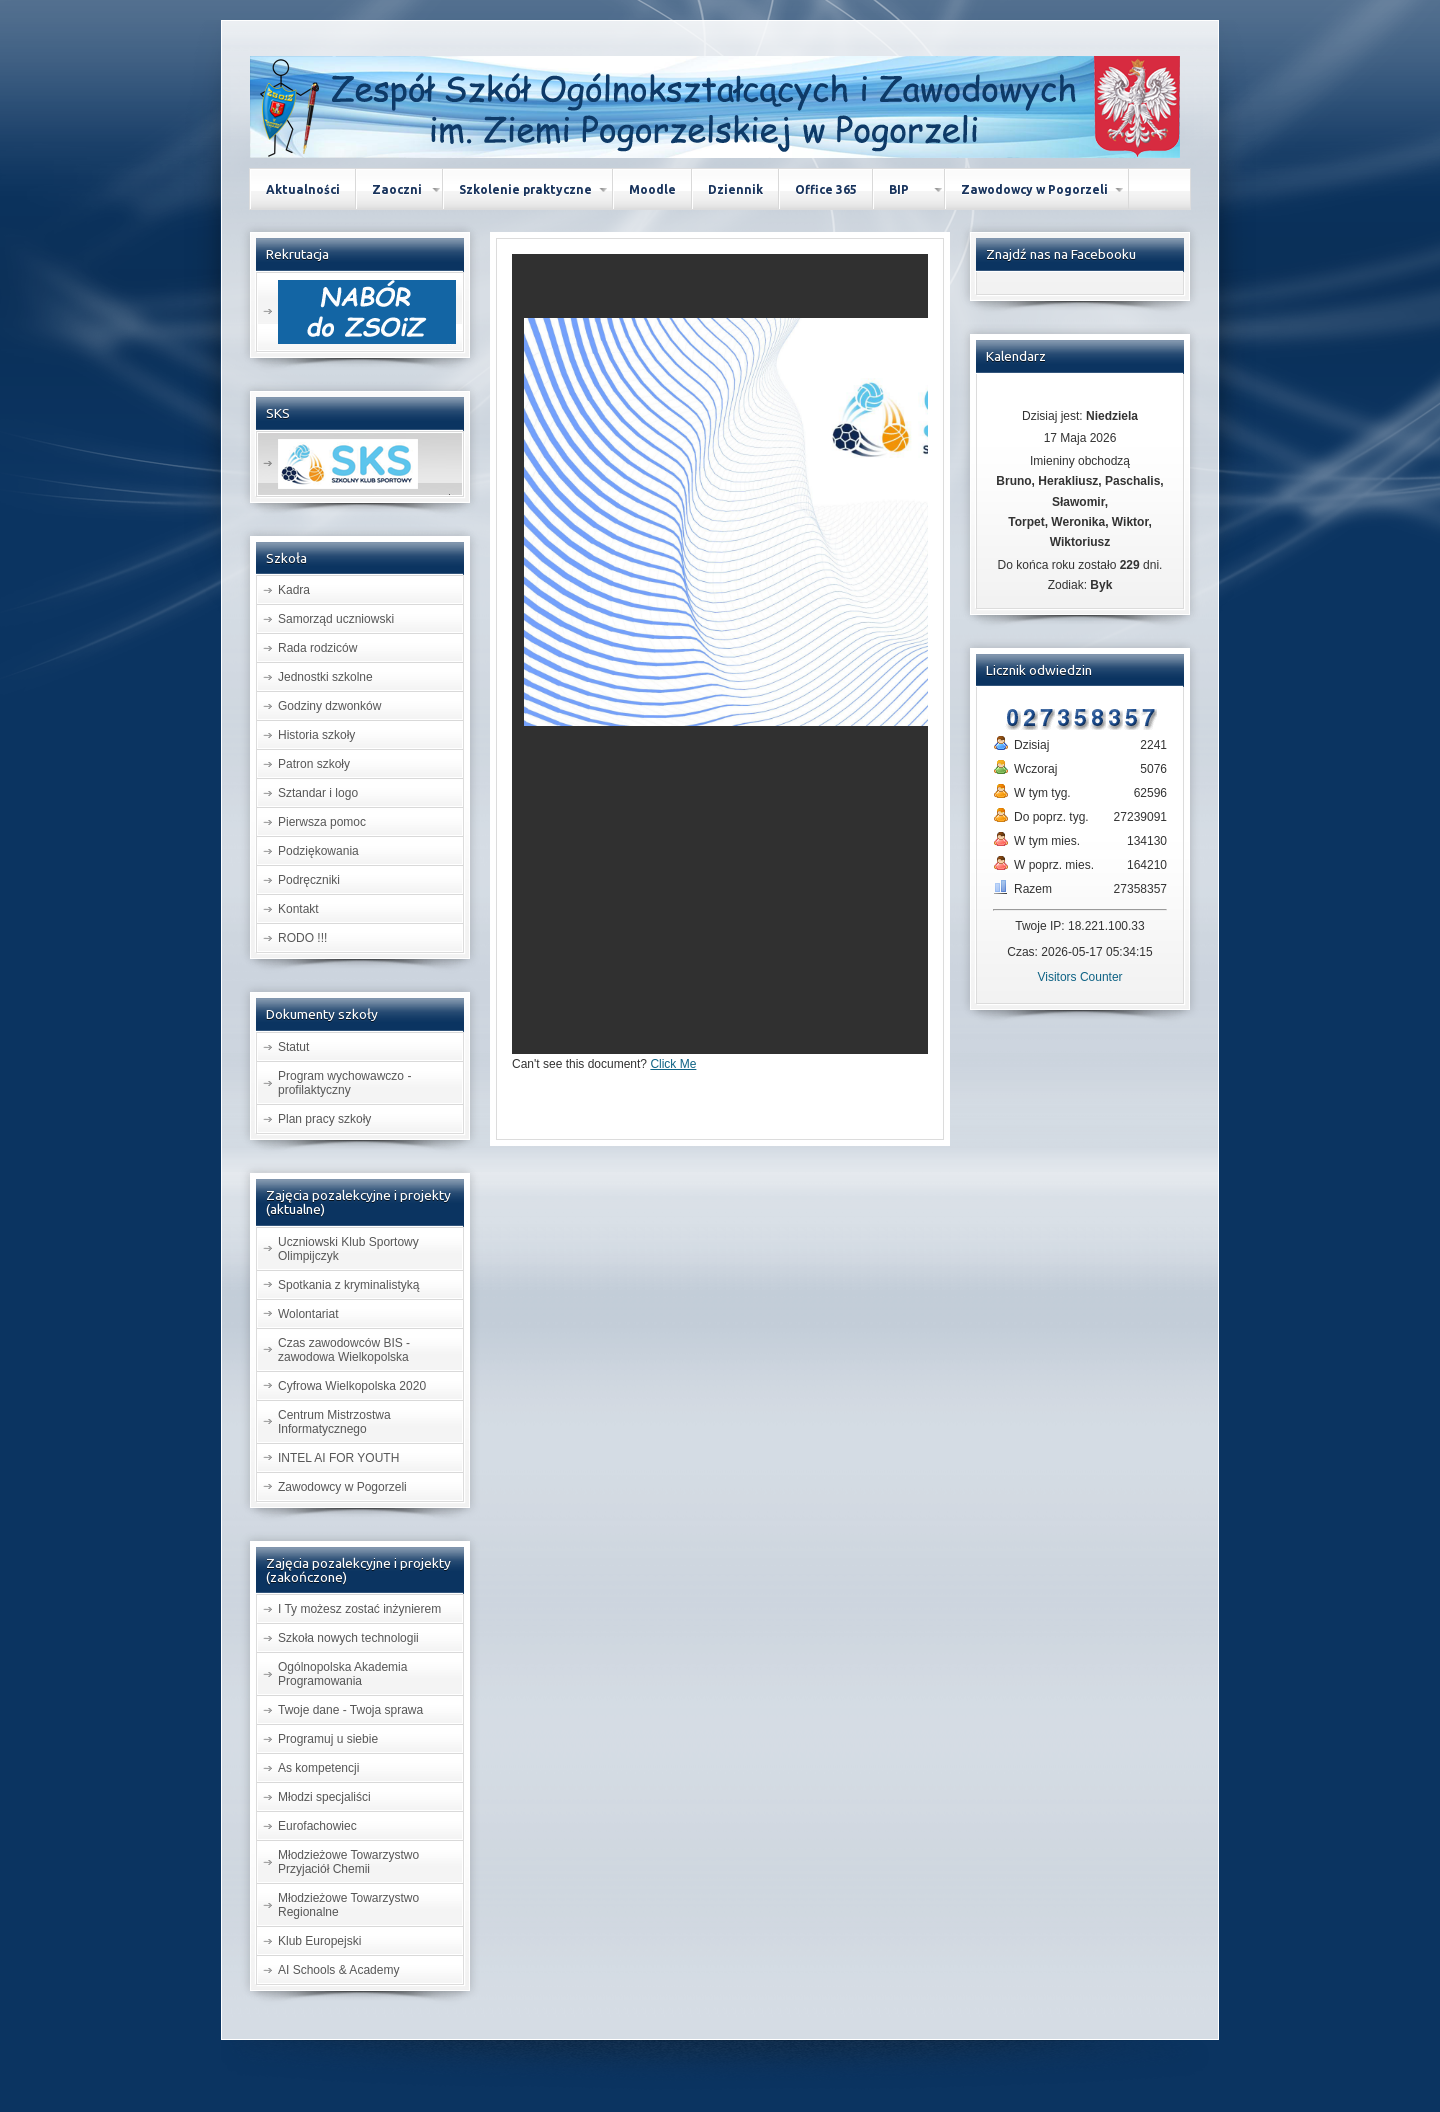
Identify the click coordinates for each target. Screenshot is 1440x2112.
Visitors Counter (1079, 977)
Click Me (673, 1064)
